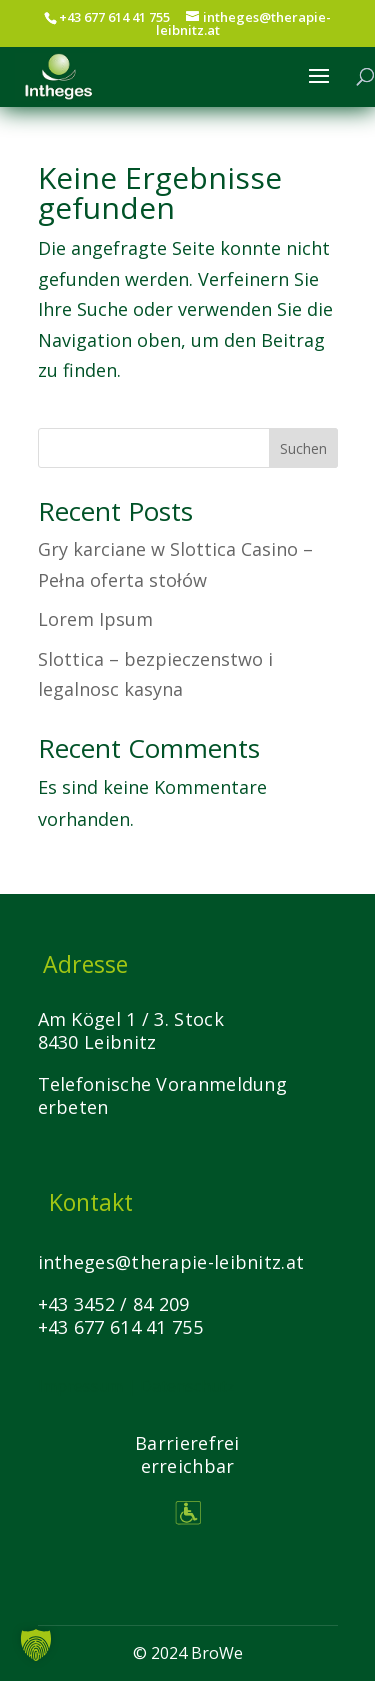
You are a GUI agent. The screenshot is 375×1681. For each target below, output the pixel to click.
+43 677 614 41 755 (120, 1327)
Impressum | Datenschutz (136, 1386)
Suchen (303, 448)
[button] (36, 1645)
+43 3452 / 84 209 (114, 1304)
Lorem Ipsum (95, 619)
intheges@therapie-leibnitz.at (171, 1262)
